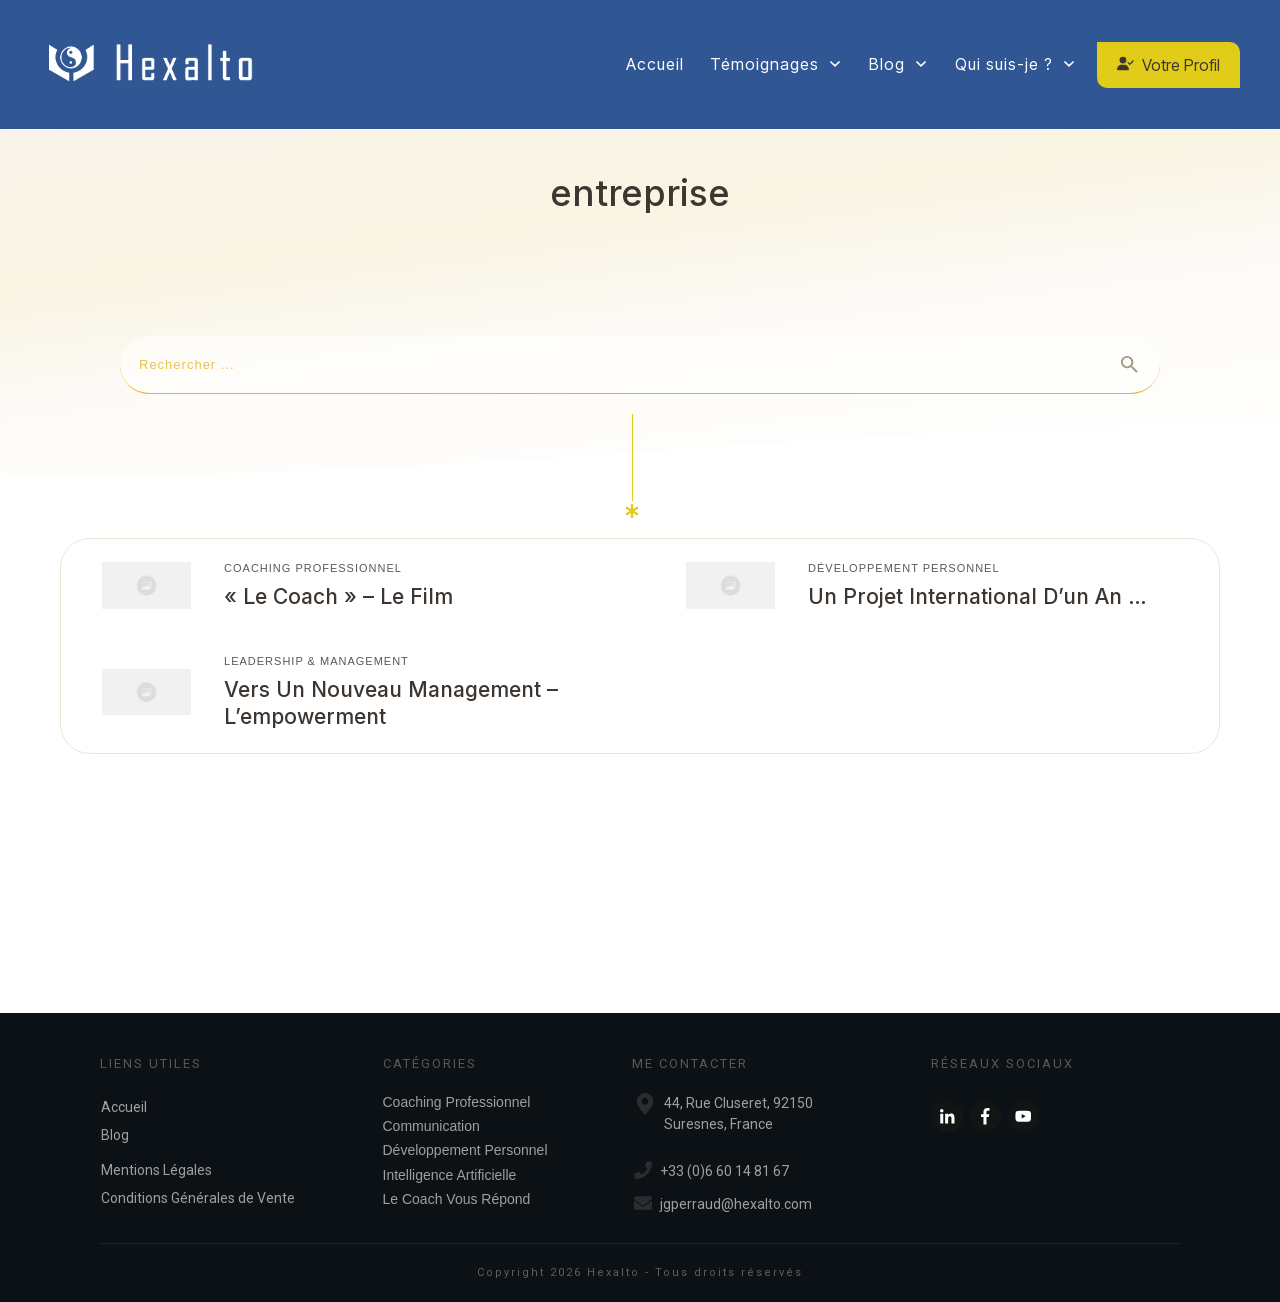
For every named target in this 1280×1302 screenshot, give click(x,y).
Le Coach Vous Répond (457, 1199)
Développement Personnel (904, 568)
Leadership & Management (316, 661)
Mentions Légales (156, 1170)
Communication (431, 1126)
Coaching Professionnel (313, 568)
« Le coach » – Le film (338, 596)
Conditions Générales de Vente (198, 1198)
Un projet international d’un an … (977, 596)
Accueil (124, 1107)
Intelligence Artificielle (450, 1175)
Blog (115, 1135)
